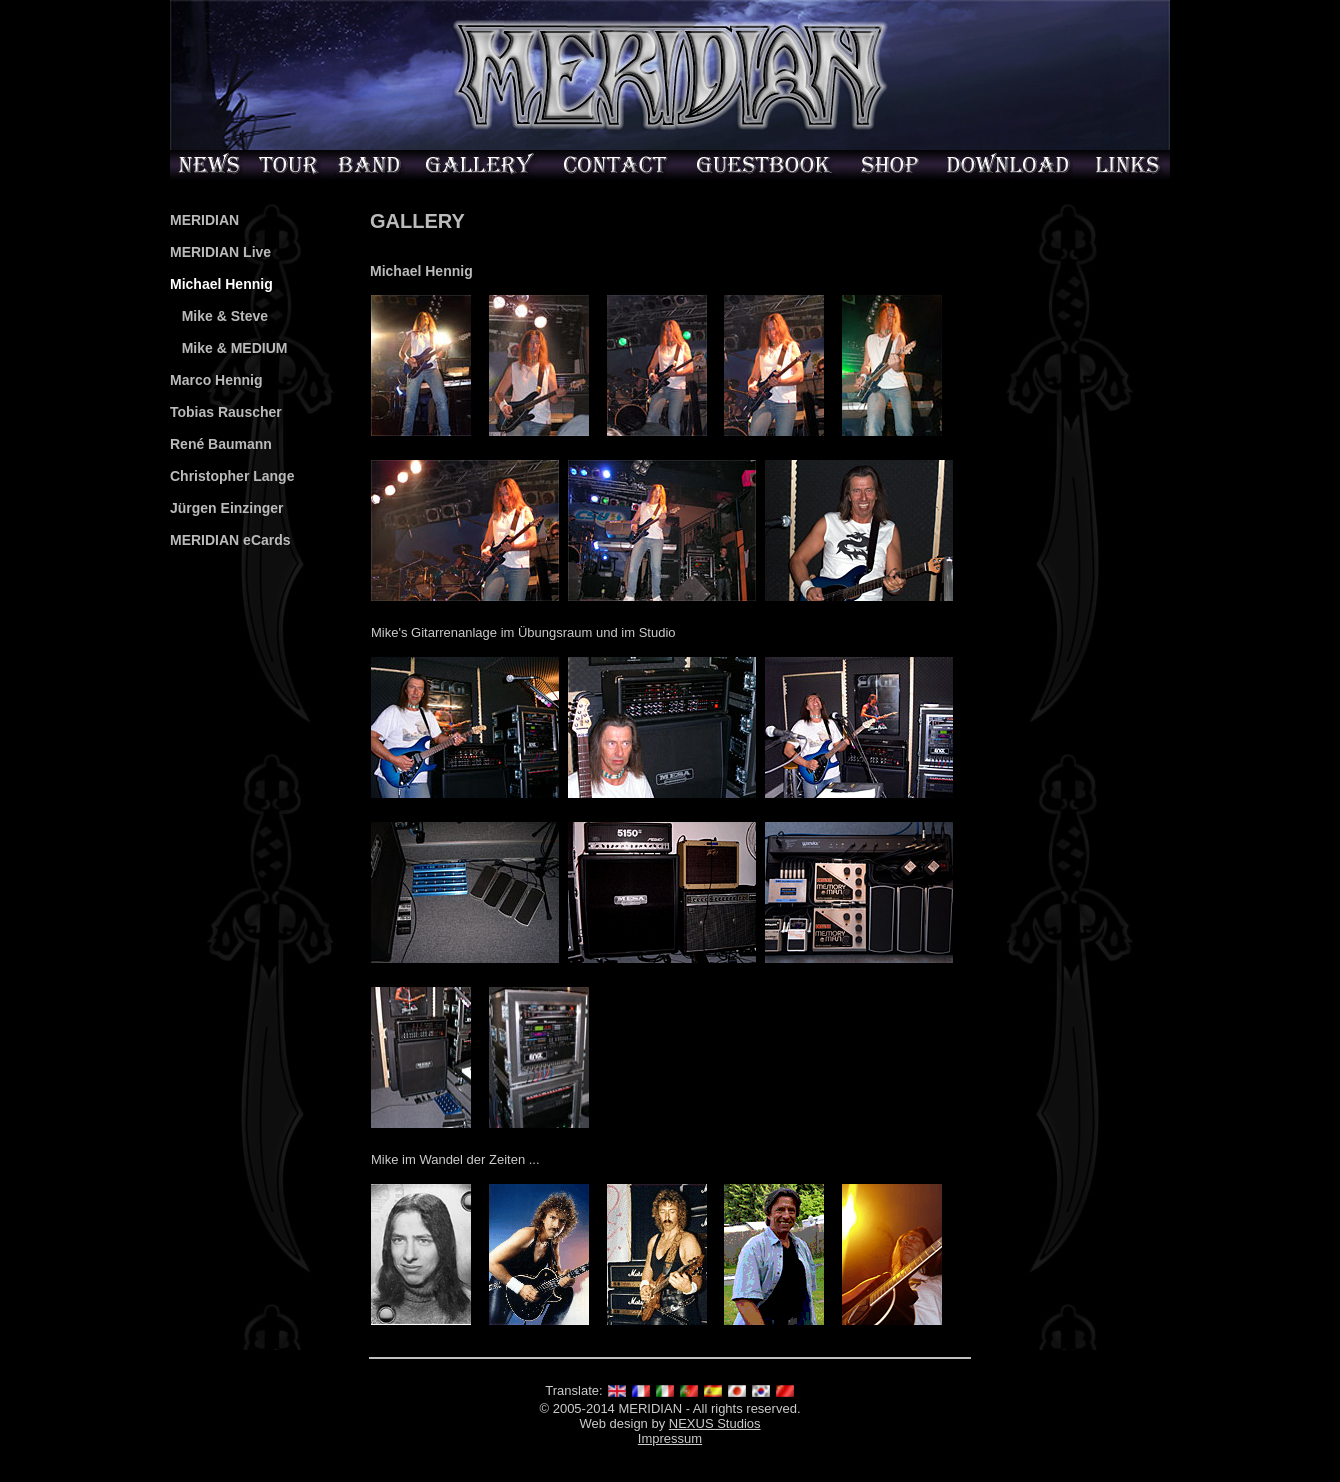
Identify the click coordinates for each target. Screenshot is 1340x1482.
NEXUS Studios (715, 1423)
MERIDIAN (204, 220)
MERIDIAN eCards (230, 540)
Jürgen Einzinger (227, 508)
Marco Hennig (216, 380)
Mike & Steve (219, 316)
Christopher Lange (232, 476)
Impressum (670, 1438)
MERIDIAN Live (220, 252)
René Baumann (221, 444)
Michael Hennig (221, 284)
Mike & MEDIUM (228, 348)
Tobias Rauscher (226, 412)
